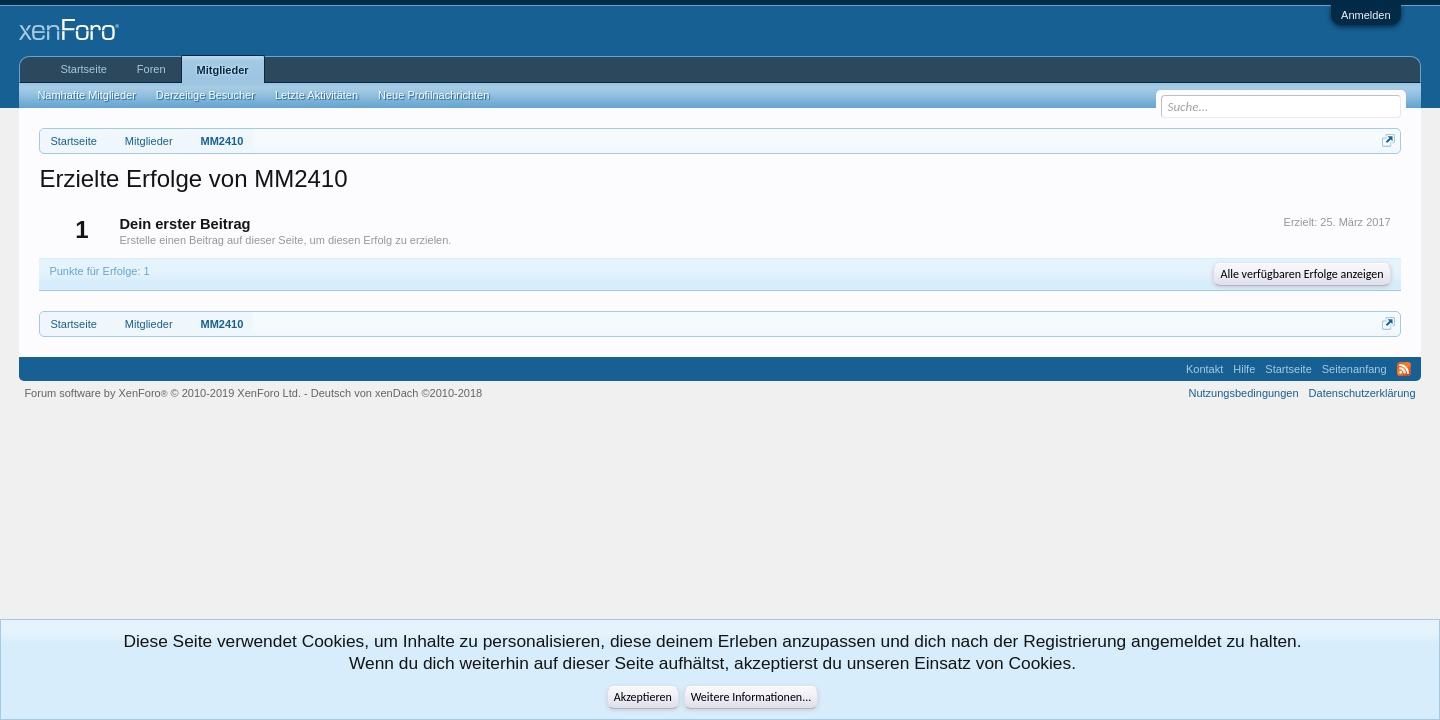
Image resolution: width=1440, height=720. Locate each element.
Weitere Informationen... (751, 697)
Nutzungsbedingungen (1244, 393)
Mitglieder (223, 70)
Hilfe (1244, 369)
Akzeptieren (643, 697)
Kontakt (1204, 369)
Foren (151, 69)
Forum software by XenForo (162, 393)
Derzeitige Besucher (205, 95)
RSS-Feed (1404, 369)
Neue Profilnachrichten (433, 95)
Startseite (83, 69)
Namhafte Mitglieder (86, 95)
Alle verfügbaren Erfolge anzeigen (1301, 274)
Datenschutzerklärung (1362, 393)
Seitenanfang (1354, 369)
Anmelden (1366, 15)
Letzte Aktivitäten (316, 95)
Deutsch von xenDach (396, 393)
